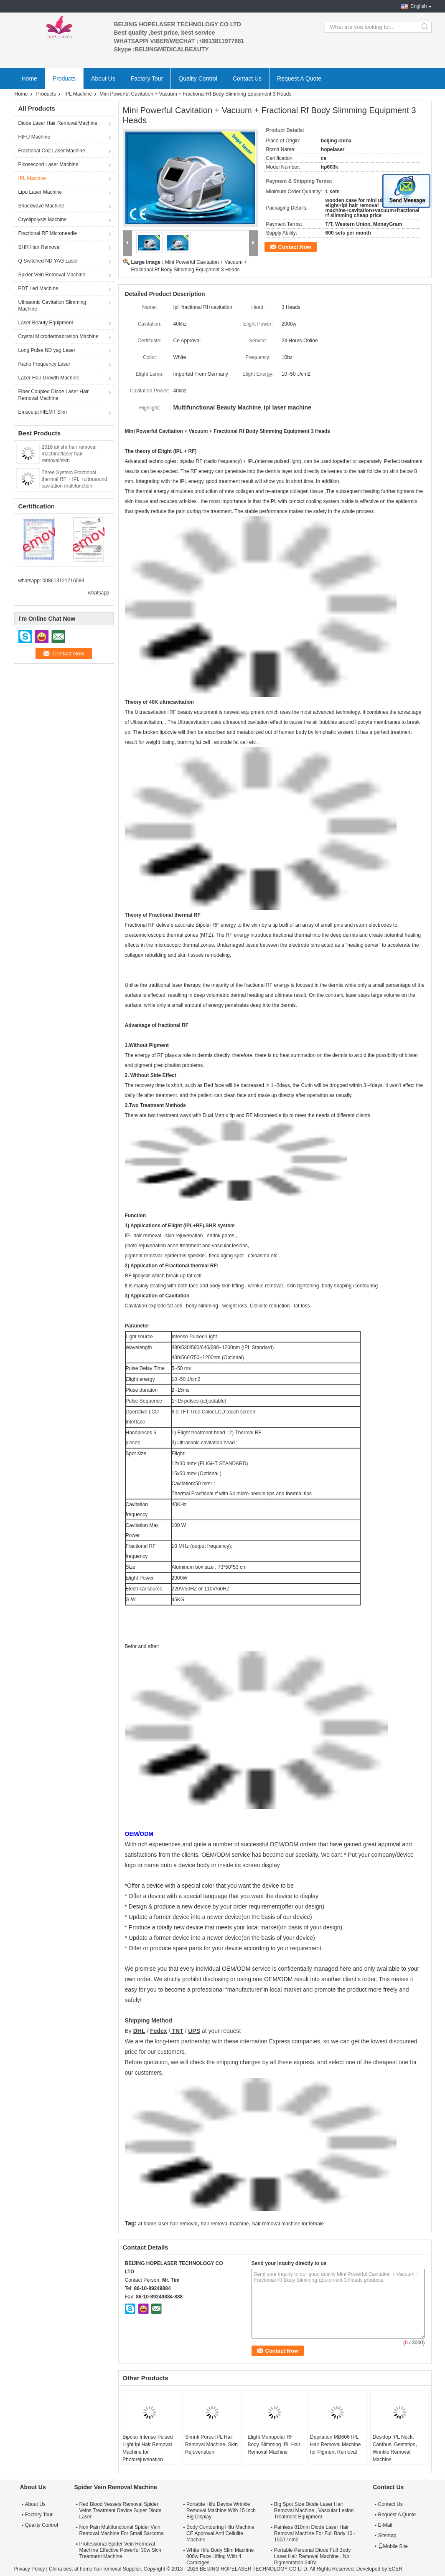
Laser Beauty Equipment (45, 323)
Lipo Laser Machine (40, 192)
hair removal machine (225, 2224)
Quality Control (197, 78)
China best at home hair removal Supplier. (96, 2569)
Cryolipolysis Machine (42, 219)
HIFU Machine (34, 137)
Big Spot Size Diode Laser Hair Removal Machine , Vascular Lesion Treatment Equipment (314, 2510)
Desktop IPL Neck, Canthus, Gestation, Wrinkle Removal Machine (395, 2448)
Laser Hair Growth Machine (48, 378)
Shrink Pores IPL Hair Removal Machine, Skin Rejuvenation (211, 2444)
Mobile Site (393, 2546)
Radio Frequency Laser (44, 364)
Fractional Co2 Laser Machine (51, 151)
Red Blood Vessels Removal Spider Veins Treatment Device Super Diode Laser (120, 2510)
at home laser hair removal (167, 2224)
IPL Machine (78, 94)
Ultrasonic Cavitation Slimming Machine (52, 305)
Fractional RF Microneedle (47, 233)
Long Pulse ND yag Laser (47, 350)
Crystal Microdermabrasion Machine (58, 336)
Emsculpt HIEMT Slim (42, 412)
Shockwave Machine (41, 206)
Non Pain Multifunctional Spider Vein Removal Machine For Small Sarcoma (121, 2530)
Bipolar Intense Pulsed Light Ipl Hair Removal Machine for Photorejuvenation (147, 2448)
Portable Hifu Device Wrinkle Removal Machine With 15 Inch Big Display (221, 2510)
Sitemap (387, 2535)
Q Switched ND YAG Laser (48, 261)
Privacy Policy (29, 2569)
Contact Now (294, 247)
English (418, 6)
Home (29, 78)
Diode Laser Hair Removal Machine (57, 123)
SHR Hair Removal (39, 247)
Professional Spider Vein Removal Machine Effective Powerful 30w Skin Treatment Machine (120, 2550)
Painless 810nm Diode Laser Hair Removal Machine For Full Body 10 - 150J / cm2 (315, 2533)
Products (64, 78)
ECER (395, 2569)
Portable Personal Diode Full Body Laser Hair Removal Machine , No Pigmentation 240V (312, 2556)
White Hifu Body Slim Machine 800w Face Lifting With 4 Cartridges (220, 2556)
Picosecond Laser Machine (48, 164)
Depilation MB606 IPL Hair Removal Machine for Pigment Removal (335, 2444)
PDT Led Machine (38, 288)
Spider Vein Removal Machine (52, 275)
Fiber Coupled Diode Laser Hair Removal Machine (53, 395)
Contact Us (247, 78)
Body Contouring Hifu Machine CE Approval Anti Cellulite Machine (220, 2533)
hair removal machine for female (288, 2224)
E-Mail (385, 2525)
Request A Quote (299, 78)
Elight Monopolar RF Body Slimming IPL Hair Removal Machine (273, 2444)
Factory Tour (147, 78)
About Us (103, 78)
